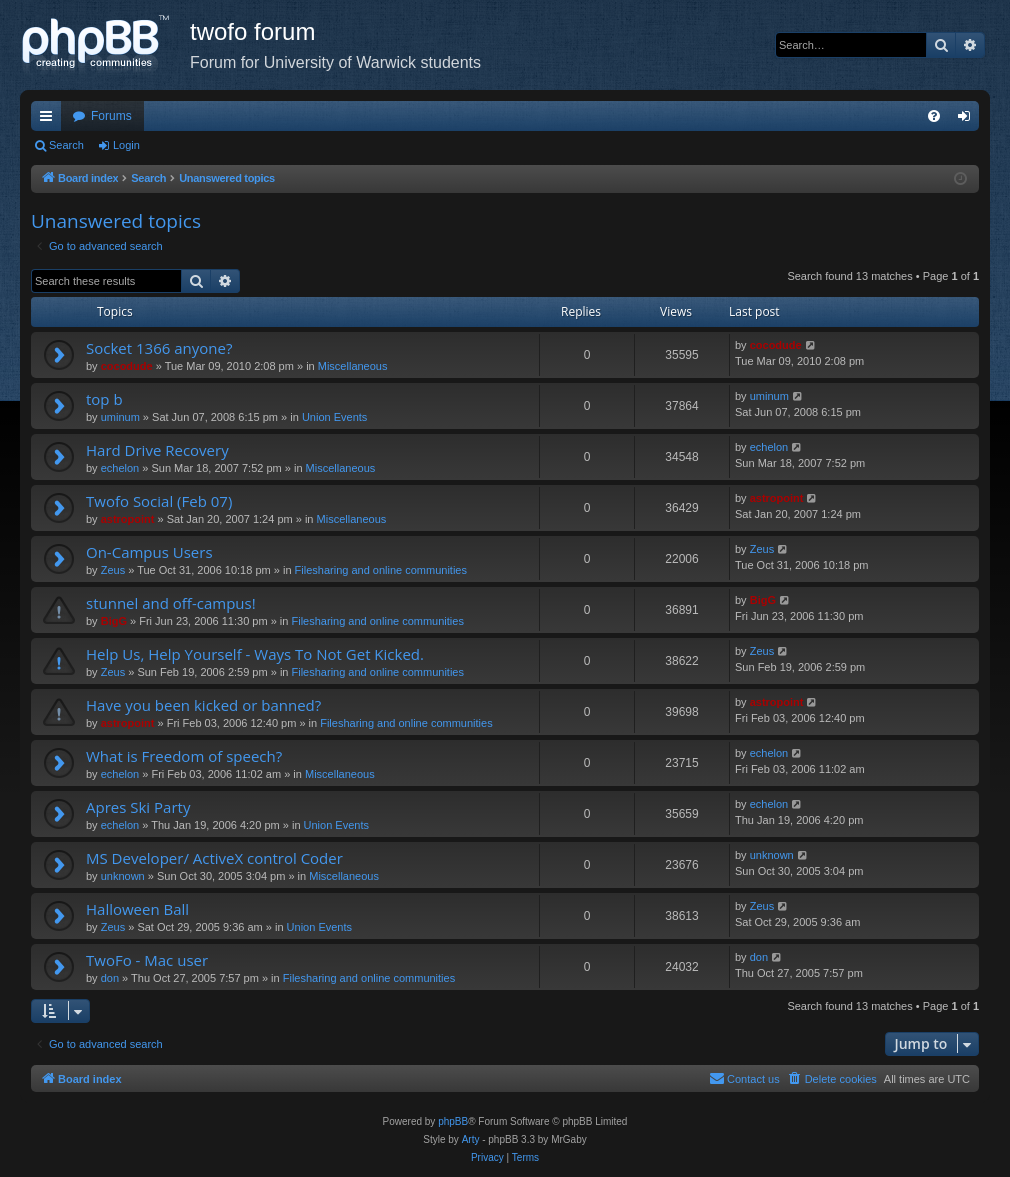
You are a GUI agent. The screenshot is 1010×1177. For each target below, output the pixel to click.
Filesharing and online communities (381, 570)
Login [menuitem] (968, 120)
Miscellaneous (353, 366)
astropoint (128, 519)
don (110, 978)
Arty (471, 1139)
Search (66, 145)
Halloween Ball (137, 909)
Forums (111, 116)
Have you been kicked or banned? (203, 705)
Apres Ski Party (138, 807)
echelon (120, 468)
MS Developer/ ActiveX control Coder (214, 858)
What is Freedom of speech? (184, 756)
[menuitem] (934, 116)
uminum (120, 417)
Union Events (334, 417)
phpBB (453, 1121)
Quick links (50, 120)
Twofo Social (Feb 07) (159, 501)
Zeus (113, 570)
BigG (114, 621)
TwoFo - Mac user (147, 960)
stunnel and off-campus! (171, 603)
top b (104, 399)
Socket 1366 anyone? (159, 348)
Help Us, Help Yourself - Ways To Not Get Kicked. (255, 654)
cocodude (127, 366)
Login (126, 145)
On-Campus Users (149, 552)
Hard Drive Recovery (157, 450)
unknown (123, 876)
